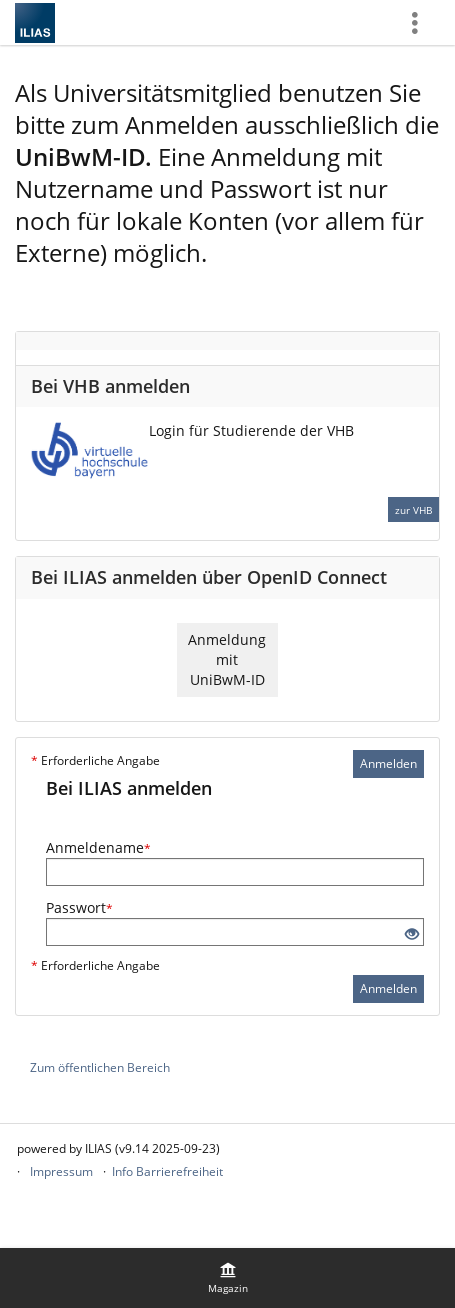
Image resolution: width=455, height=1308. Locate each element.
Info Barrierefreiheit (167, 1171)
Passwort (79, 907)
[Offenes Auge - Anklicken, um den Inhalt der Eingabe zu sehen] (412, 934)
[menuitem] (228, 1278)
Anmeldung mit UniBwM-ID (227, 659)
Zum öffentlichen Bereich (100, 1067)
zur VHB (413, 510)
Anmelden (388, 763)
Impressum (61, 1171)
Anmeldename (98, 847)
